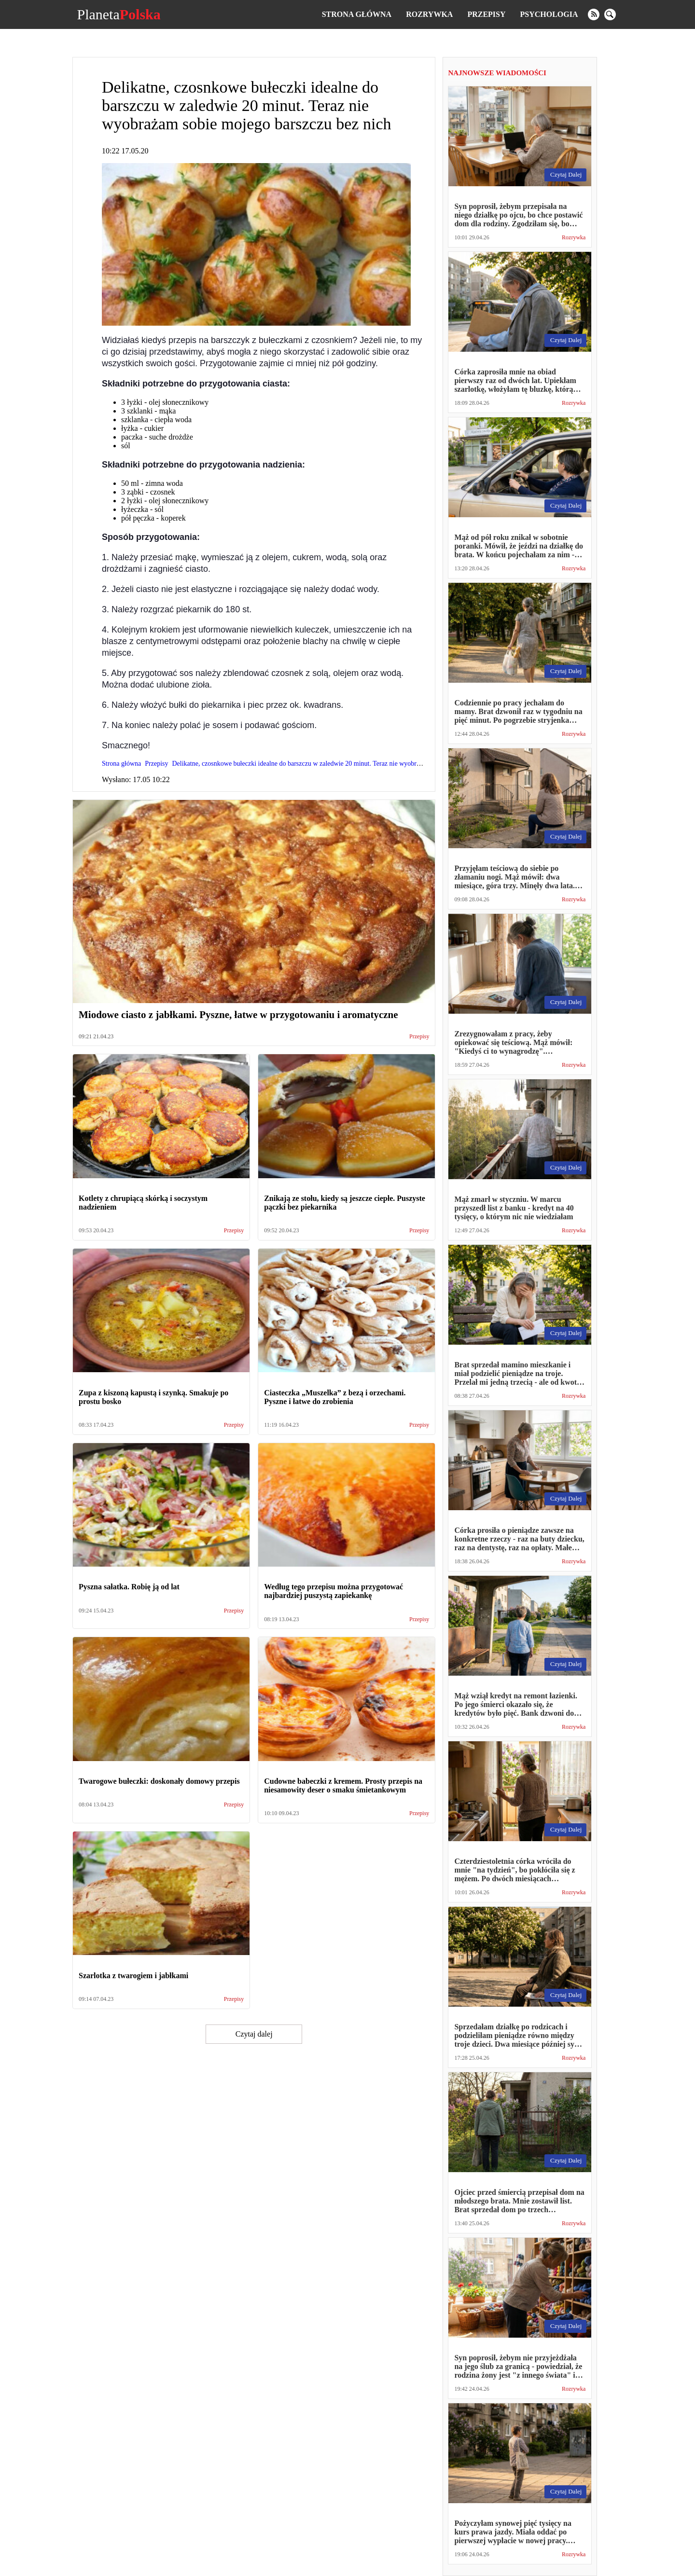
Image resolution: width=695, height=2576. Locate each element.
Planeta (118, 14)
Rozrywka (429, 14)
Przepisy (486, 14)
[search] (610, 14)
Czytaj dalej (254, 2034)
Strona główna (356, 14)
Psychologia (549, 14)
